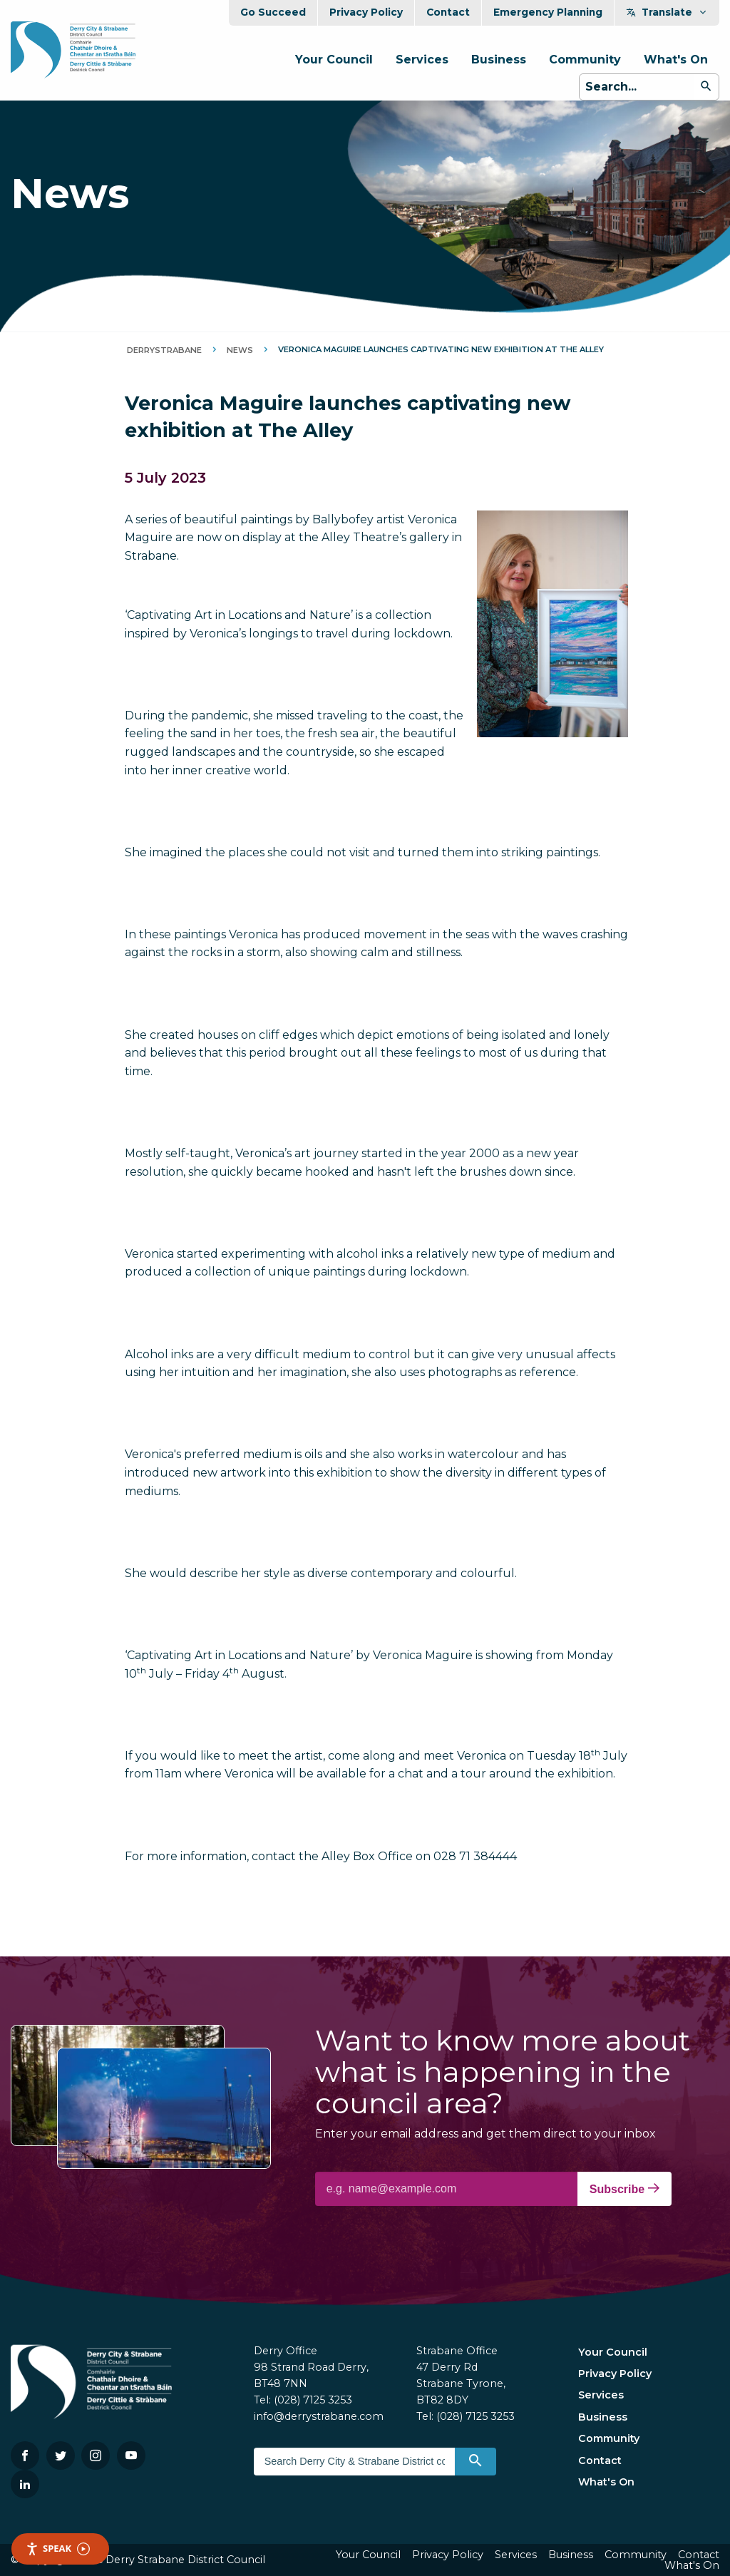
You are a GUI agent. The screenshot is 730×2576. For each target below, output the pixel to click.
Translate (667, 12)
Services (422, 59)
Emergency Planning (547, 12)
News (240, 350)
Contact (448, 12)
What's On (676, 59)
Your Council (334, 59)
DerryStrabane (164, 350)
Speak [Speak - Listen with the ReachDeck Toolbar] (58, 2548)
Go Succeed (273, 12)
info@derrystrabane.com (319, 2416)
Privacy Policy (366, 12)
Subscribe (624, 2188)
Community (585, 59)
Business (498, 59)
